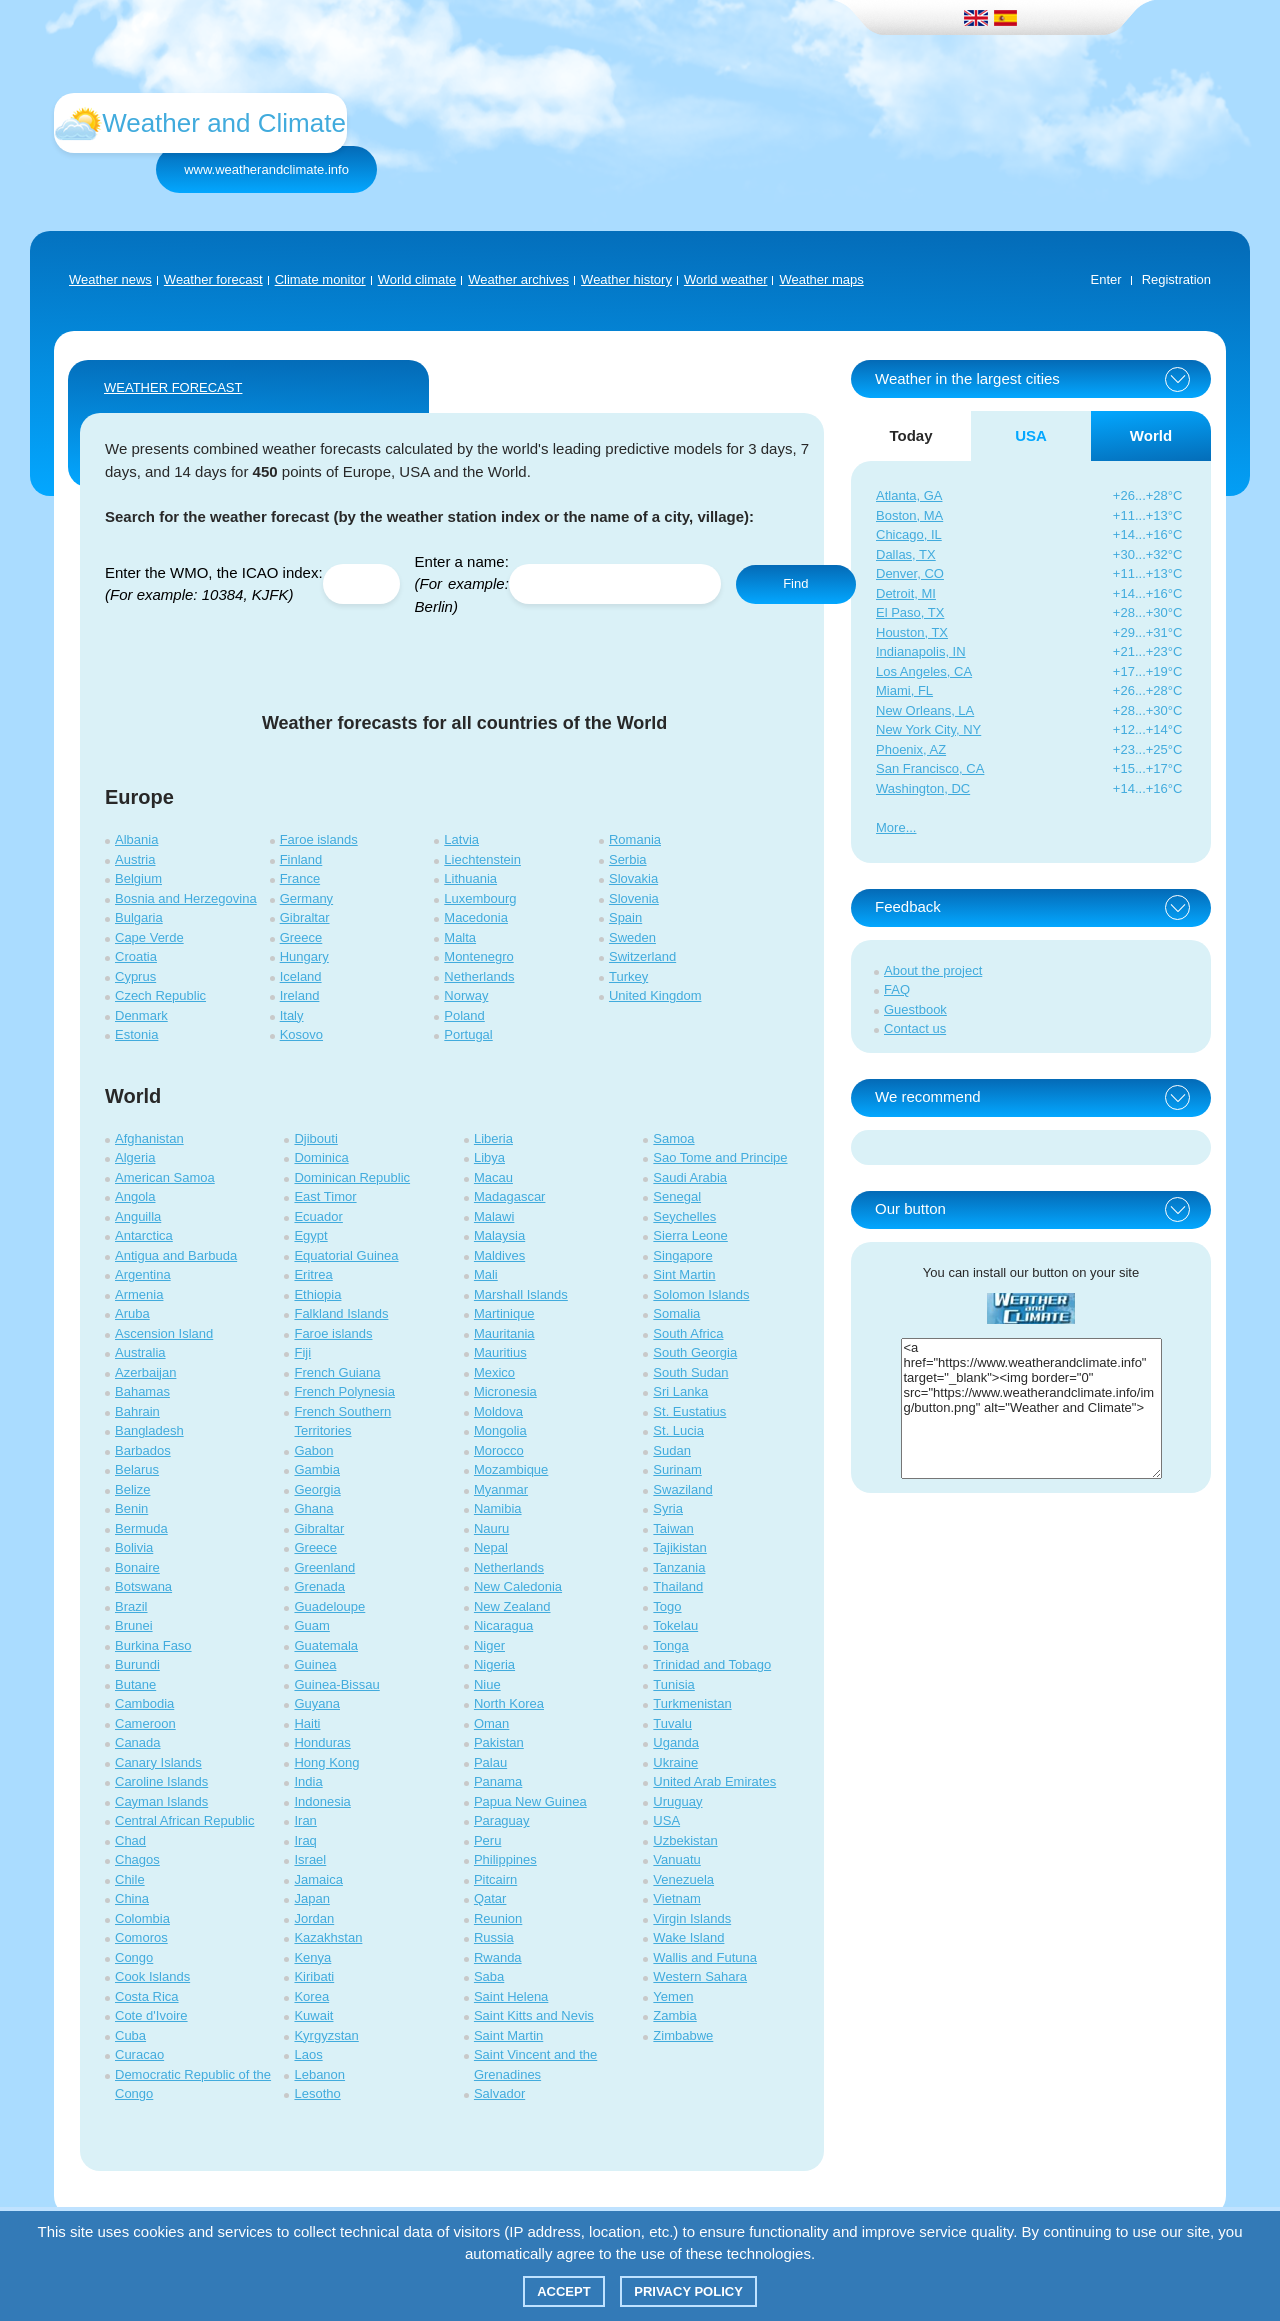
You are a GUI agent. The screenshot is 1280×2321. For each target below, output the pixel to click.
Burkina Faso (153, 1645)
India (308, 1781)
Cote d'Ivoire (151, 2015)
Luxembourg (480, 898)
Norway (466, 995)
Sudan (672, 1450)
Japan (311, 1898)
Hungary (304, 956)
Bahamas (142, 1391)
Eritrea (313, 1274)
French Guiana (337, 1372)
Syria (668, 1508)
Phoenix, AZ (911, 749)
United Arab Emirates (714, 1781)
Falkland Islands (341, 1313)
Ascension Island (164, 1333)
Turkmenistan (692, 1703)
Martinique (504, 1313)
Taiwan (673, 1528)
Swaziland (682, 1489)
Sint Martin (684, 1274)
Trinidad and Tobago (712, 1664)
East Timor (325, 1196)
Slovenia (634, 898)
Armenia (139, 1294)
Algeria (135, 1157)
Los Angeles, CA (924, 671)
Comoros (141, 1937)
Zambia (674, 2015)
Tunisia (673, 1684)
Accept (563, 2291)
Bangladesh (149, 1430)
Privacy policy (688, 2291)
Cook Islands (152, 1976)
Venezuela (683, 1879)
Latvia (461, 839)
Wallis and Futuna (705, 1957)
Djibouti (315, 1138)
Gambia (317, 1469)
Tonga (670, 1645)
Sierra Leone (690, 1235)
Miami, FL (904, 690)
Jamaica (318, 1879)
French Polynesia (344, 1391)
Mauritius (500, 1352)
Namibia (498, 1508)
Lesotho (317, 2093)
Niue (487, 1684)
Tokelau (675, 1625)
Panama (498, 1781)
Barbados (143, 1450)
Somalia (676, 1313)
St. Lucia (678, 1430)
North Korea (509, 1703)
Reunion (498, 1918)
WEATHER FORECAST (173, 387)
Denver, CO (910, 573)
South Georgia (695, 1352)
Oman (491, 1723)
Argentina (143, 1274)
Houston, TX (912, 632)
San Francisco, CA (930, 768)
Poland (464, 1015)
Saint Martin (508, 2035)
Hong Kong (326, 1762)
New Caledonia (518, 1586)
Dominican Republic (352, 1177)
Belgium (138, 878)
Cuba (130, 2035)
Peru (487, 1840)
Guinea (315, 1664)
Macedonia (476, 917)
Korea (311, 1996)
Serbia (628, 859)
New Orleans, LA (925, 710)
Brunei (134, 1625)
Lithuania (470, 878)
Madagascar (510, 1196)
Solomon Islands (701, 1294)
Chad (130, 1840)
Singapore (682, 1255)
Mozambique (511, 1469)
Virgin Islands (692, 1918)
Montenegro (478, 956)
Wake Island (688, 1937)
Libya (489, 1157)
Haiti (307, 1723)
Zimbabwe (683, 2035)
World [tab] (1151, 435)
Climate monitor (320, 279)
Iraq (305, 1840)
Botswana (143, 1586)
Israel (310, 1859)
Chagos (137, 1859)
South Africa (688, 1333)
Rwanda (498, 1957)
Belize (132, 1489)
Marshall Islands (521, 1294)
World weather (726, 279)
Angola (135, 1196)
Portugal (468, 1034)
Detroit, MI (906, 593)
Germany (306, 898)
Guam (311, 1625)
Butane (135, 1684)
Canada (138, 1742)
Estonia (136, 1034)
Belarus (137, 1469)
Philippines (505, 1859)
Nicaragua (503, 1625)
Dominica (321, 1157)
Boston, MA (909, 515)
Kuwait (313, 2015)
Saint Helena (511, 1996)
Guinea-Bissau (336, 1684)
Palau (490, 1762)
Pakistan (499, 1742)
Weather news (110, 279)
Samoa (673, 1138)
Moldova (498, 1411)
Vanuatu (676, 1859)
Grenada (319, 1586)
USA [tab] (1031, 435)
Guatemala (326, 1645)
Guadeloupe (329, 1606)
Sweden (632, 937)
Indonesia (322, 1801)
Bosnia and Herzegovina (186, 898)
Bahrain (137, 1411)
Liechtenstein (482, 859)
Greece (301, 937)
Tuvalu (672, 1723)
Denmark (141, 1015)
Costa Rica (147, 1996)
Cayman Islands (161, 1801)
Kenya (312, 1957)
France (300, 878)
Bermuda (141, 1528)
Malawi (494, 1216)
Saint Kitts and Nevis (534, 2015)
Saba (489, 1976)
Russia (494, 1937)
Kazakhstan (328, 1937)
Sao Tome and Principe (720, 1157)
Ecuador (318, 1216)
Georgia (317, 1489)
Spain (625, 917)
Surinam (677, 1469)
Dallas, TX (906, 554)
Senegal (677, 1196)
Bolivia (134, 1547)
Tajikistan (679, 1547)
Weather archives (518, 279)
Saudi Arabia (690, 1177)
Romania (635, 839)
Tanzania (679, 1567)
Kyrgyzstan (326, 2035)
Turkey (628, 976)
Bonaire (137, 1567)
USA (666, 1820)
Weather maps (821, 279)
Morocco (499, 1450)
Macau (493, 1177)
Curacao (139, 2054)
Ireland (300, 995)
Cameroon (145, 1723)
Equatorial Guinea (346, 1255)
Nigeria (494, 1664)
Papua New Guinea (530, 1801)
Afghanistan (149, 1138)
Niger (489, 1645)
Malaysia (499, 1235)
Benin (131, 1508)
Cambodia (144, 1703)
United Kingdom (655, 995)
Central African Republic (184, 1820)
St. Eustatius (689, 1411)
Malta (460, 937)
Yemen (673, 1996)
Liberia (493, 1138)
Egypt (310, 1235)
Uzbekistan (685, 1840)
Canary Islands (158, 1762)
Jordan (314, 1918)
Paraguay (502, 1820)
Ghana (313, 1508)
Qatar (490, 1898)
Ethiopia (317, 1294)
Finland (301, 859)
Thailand (678, 1586)
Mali (486, 1274)
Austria (135, 859)
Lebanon (319, 2074)
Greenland (324, 1567)
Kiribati (314, 1976)
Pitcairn (495, 1879)
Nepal (491, 1547)
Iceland (301, 976)
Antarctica (144, 1235)
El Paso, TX (910, 612)
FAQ (897, 989)
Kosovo (301, 1034)
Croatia (136, 956)
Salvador (499, 2093)
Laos (308, 2054)
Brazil (131, 1606)
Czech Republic (160, 995)
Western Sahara (700, 1976)
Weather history (626, 279)
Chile (130, 1879)
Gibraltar (305, 917)
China (132, 1898)
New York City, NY (928, 729)
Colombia (142, 1918)
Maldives (499, 1255)
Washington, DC (923, 788)
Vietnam (676, 1898)
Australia (140, 1352)
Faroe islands (319, 839)
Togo (667, 1606)
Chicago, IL (909, 534)
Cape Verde (149, 937)
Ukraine (675, 1762)
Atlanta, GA (909, 495)
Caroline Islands (161, 1781)
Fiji (302, 1352)
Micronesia (505, 1391)
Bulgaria (139, 917)
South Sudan (690, 1372)
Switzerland (642, 956)
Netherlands (479, 976)
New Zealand (512, 1606)
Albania (136, 839)
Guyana (317, 1703)
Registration (1176, 279)
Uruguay (677, 1801)
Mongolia (500, 1430)
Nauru (491, 1528)
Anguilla (138, 1216)
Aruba (132, 1313)
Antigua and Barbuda (176, 1255)
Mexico (494, 1372)
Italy (292, 1015)
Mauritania (504, 1333)
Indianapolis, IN (921, 651)
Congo (134, 1957)
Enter (1106, 279)
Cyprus (135, 976)
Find (795, 583)
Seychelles (684, 1216)
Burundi (137, 1664)
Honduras (322, 1742)
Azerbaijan (145, 1372)
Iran (305, 1820)
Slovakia (633, 878)
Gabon (313, 1450)
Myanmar (501, 1489)
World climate (417, 279)
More (891, 827)
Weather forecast (213, 279)
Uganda (676, 1742)
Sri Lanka (680, 1391)
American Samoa (165, 1177)
